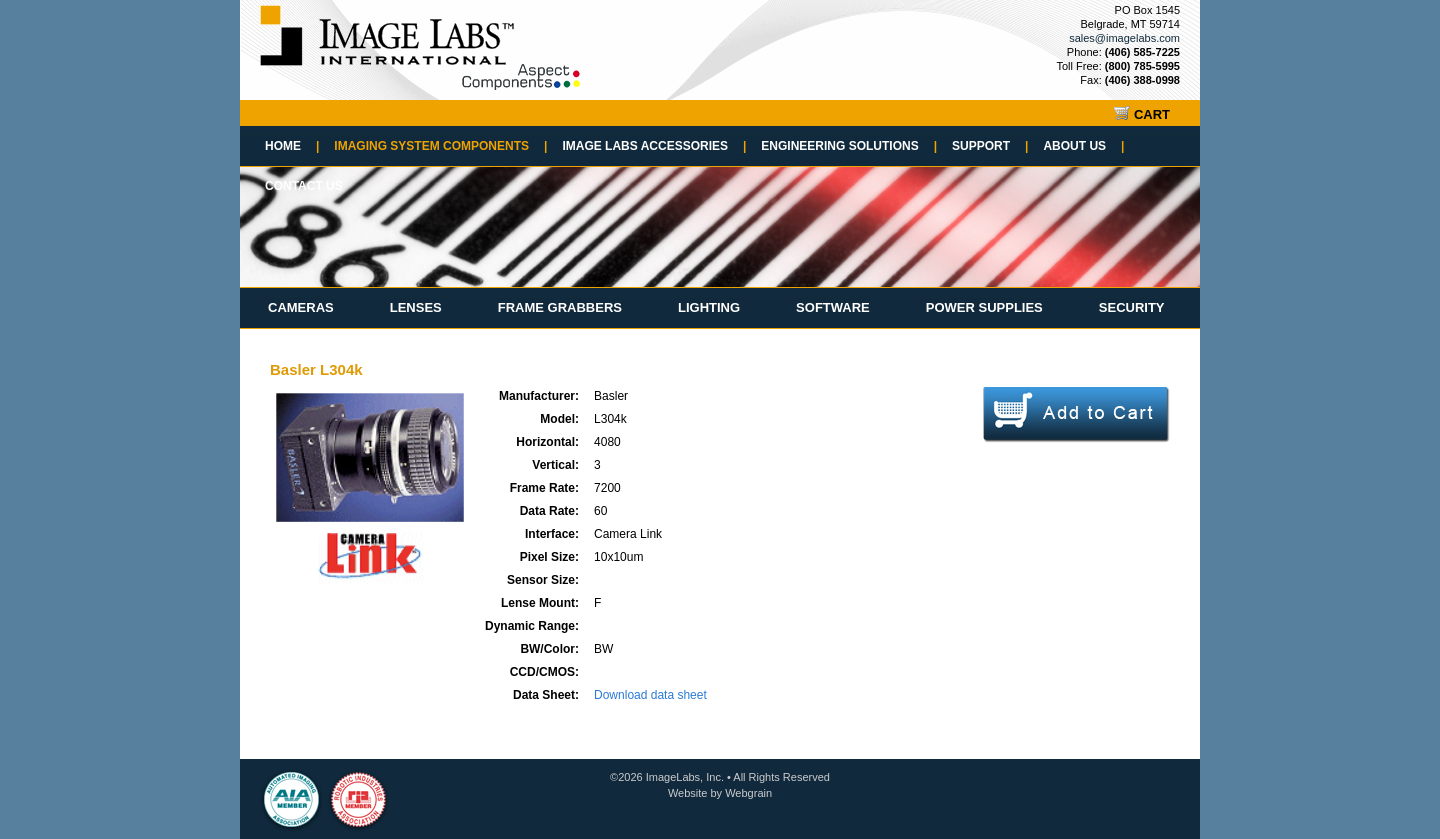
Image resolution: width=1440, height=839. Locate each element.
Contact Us (304, 186)
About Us (1083, 146)
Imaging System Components (440, 146)
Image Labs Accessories (654, 146)
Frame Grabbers (560, 307)
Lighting (709, 307)
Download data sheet (650, 695)
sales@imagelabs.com (1124, 38)
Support (990, 146)
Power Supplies (984, 307)
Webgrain (748, 793)
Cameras (301, 307)
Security (1132, 307)
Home (292, 146)
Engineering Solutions (849, 146)
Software (833, 307)
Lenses (416, 307)
